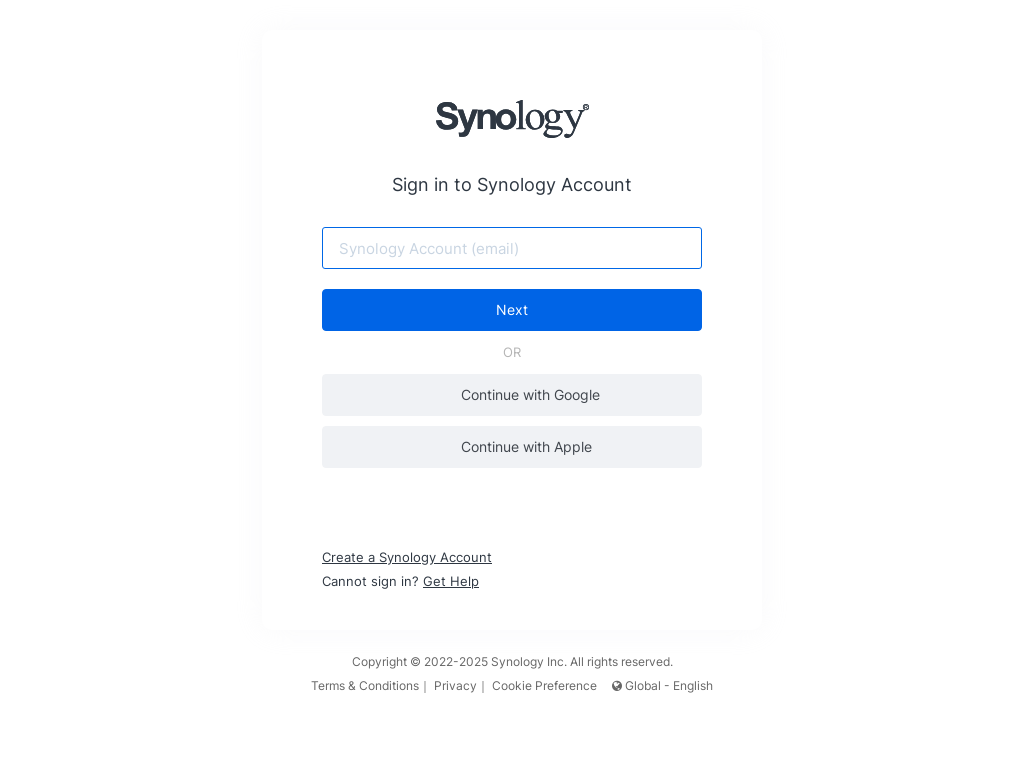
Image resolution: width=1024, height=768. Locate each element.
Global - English (662, 685)
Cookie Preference (544, 685)
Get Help (451, 581)
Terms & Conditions (365, 685)
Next (512, 309)
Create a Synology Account (407, 557)
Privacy (455, 685)
